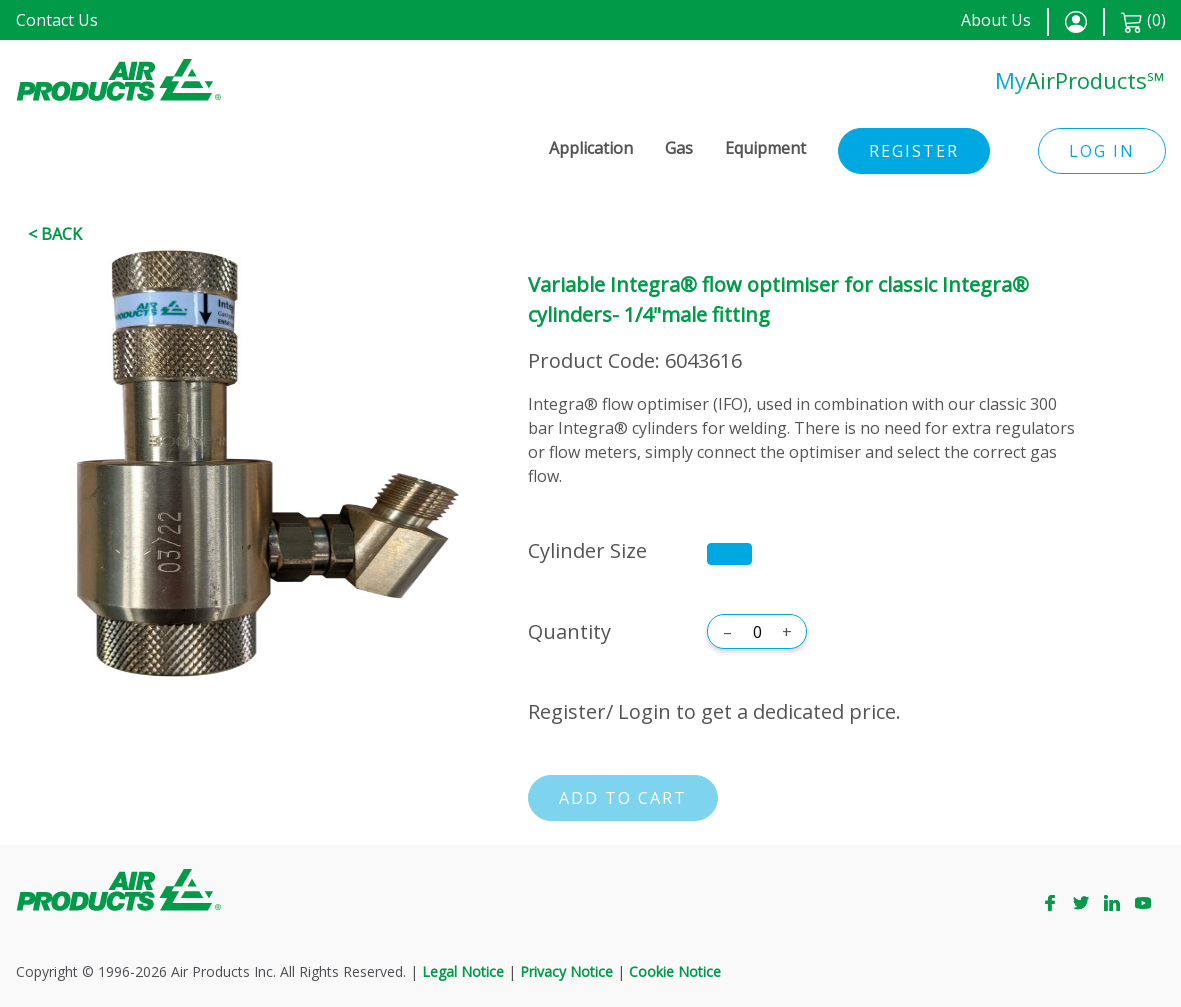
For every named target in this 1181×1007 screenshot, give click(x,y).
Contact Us (57, 20)
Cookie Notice (675, 971)
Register (914, 151)
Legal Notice (463, 971)
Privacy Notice (566, 971)
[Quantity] (757, 632)
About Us (996, 20)
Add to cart (623, 798)
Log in (1102, 151)
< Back (55, 234)
